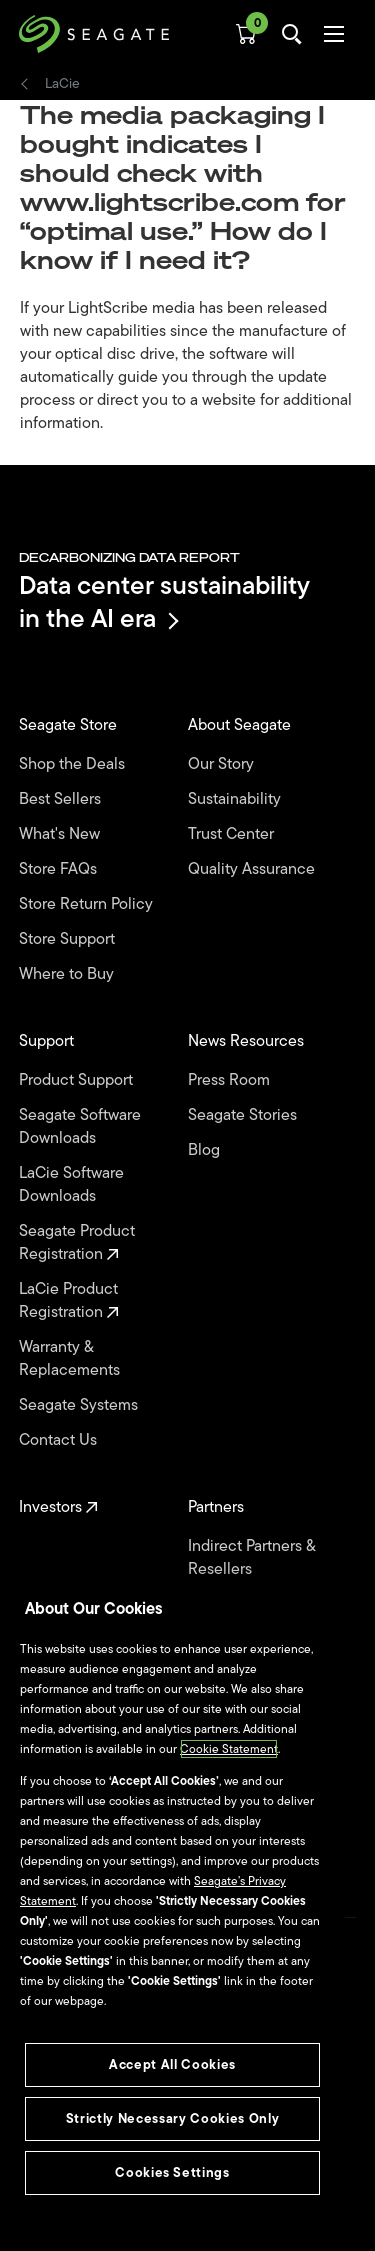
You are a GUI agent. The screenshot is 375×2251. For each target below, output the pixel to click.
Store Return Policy (88, 904)
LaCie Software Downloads (71, 1185)
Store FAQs (60, 869)
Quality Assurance (253, 869)
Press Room (231, 1080)
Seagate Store (70, 725)
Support (48, 1041)
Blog (206, 1150)
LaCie (62, 84)
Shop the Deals (76, 764)
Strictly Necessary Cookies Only (172, 2118)
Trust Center (233, 834)
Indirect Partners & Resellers (251, 1558)
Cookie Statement (229, 1749)
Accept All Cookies (172, 2064)
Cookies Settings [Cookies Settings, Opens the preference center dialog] (172, 2172)
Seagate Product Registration (77, 1243)
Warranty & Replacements (71, 1359)
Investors (58, 1507)
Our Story (223, 764)
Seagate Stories (244, 1115)
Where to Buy (68, 974)
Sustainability (236, 799)
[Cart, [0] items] (246, 34)
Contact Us (60, 1440)
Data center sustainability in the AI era (164, 601)
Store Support (69, 939)
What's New (61, 834)
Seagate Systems (80, 1405)
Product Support (78, 1080)
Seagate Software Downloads (80, 1127)
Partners (218, 1507)
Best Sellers (62, 799)
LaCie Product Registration (69, 1301)
